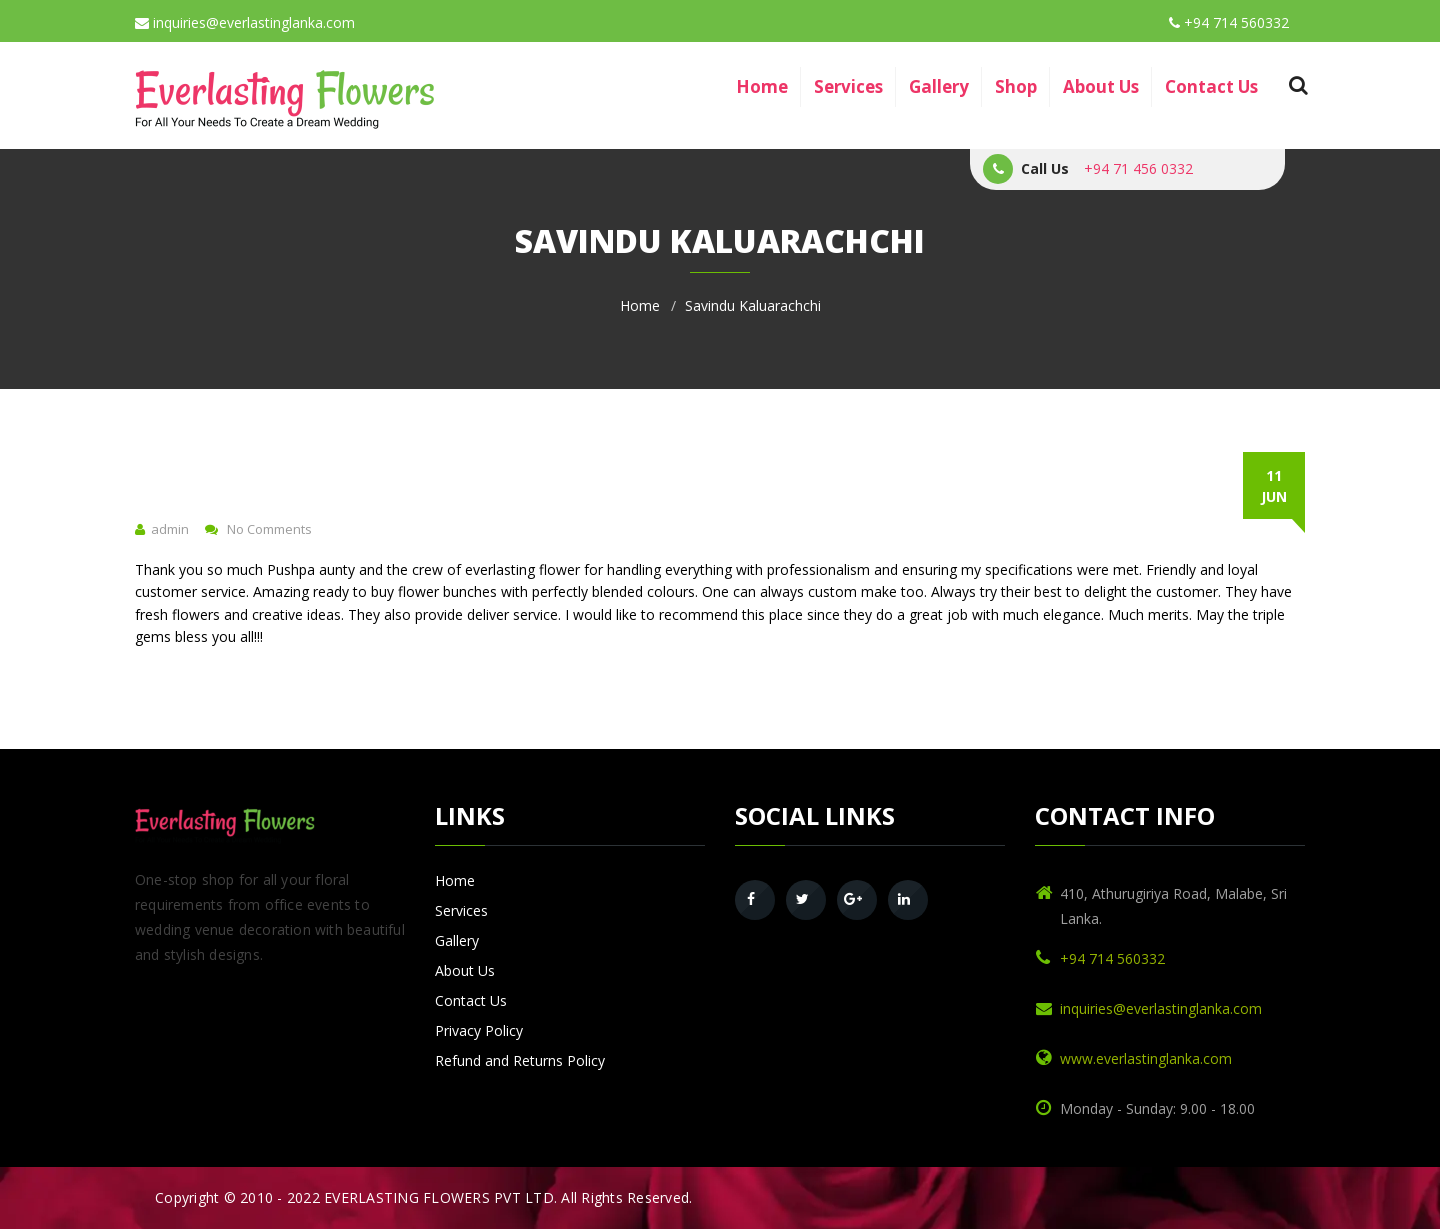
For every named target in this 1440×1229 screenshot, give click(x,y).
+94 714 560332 (1229, 22)
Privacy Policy (479, 1030)
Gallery (939, 86)
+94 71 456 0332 (1138, 168)
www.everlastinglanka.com (1146, 1058)
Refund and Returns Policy (520, 1060)
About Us (1101, 86)
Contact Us (1211, 86)
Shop (1016, 86)
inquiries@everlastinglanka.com (245, 22)
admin (170, 529)
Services (848, 86)
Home (762, 86)
